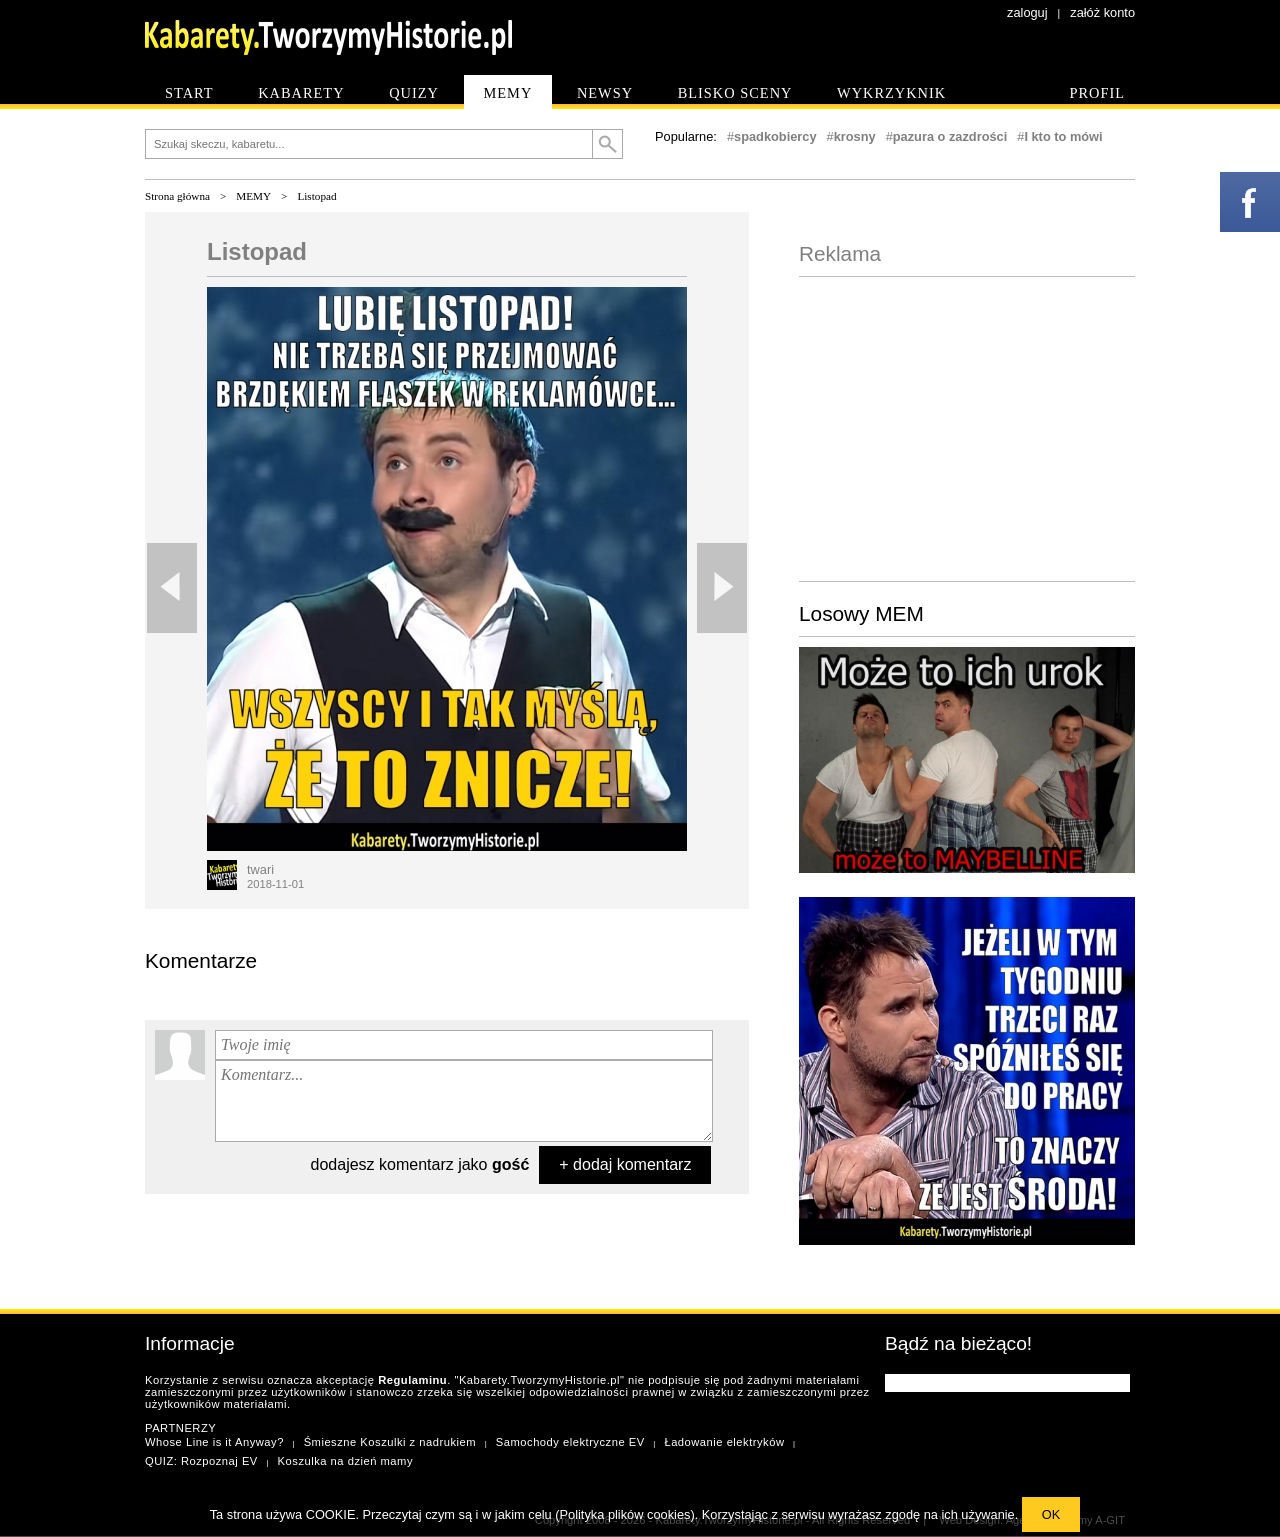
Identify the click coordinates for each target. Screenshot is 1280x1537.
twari (260, 869)
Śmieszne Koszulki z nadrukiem (390, 1442)
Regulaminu (412, 1380)
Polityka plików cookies (625, 1514)
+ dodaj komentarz (625, 1164)
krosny (855, 136)
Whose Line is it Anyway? (214, 1442)
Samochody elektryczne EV (570, 1442)
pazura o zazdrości (950, 136)
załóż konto (1102, 12)
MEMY (253, 196)
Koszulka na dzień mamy (345, 1461)
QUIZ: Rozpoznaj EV (201, 1461)
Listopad (316, 196)
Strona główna (177, 196)
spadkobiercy (775, 136)
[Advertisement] (967, 427)
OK (1051, 1514)
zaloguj (1027, 12)
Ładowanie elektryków (724, 1442)
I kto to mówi (1063, 136)
